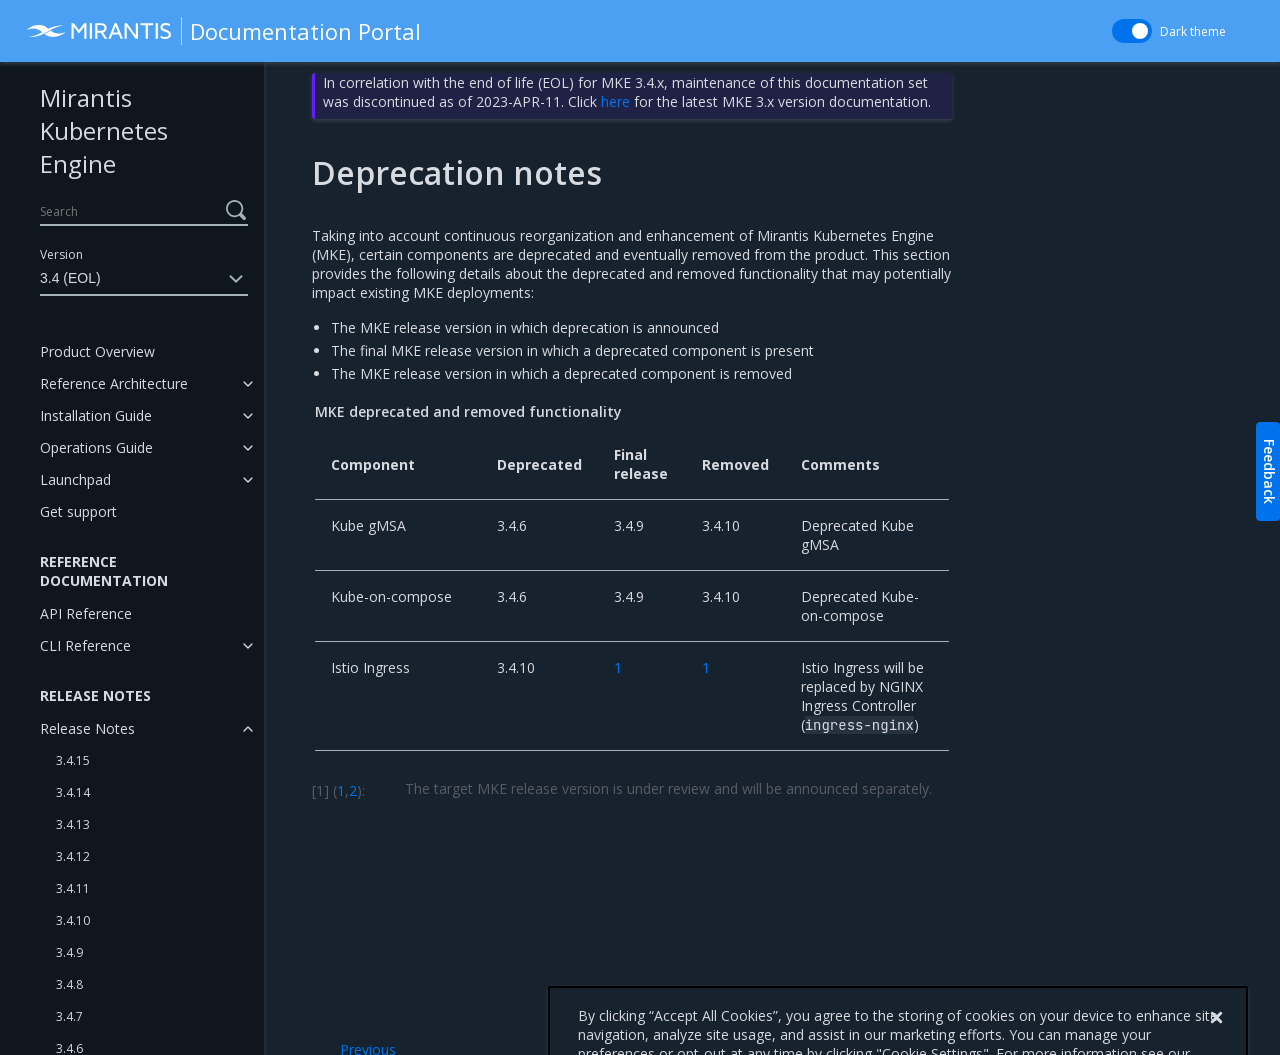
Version (61, 254)
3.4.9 (69, 952)
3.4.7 (69, 1016)
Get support (78, 511)
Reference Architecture (114, 383)
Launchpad (75, 479)
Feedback (1269, 471)
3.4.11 (73, 888)
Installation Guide (96, 415)
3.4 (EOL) (144, 279)
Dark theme (1193, 31)
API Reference (86, 613)
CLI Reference (85, 645)
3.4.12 (73, 856)
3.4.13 (73, 824)
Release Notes (87, 728)
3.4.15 (73, 760)
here (615, 101)
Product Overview (97, 351)
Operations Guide (96, 447)
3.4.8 (69, 984)
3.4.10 (73, 920)
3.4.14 (73, 792)
